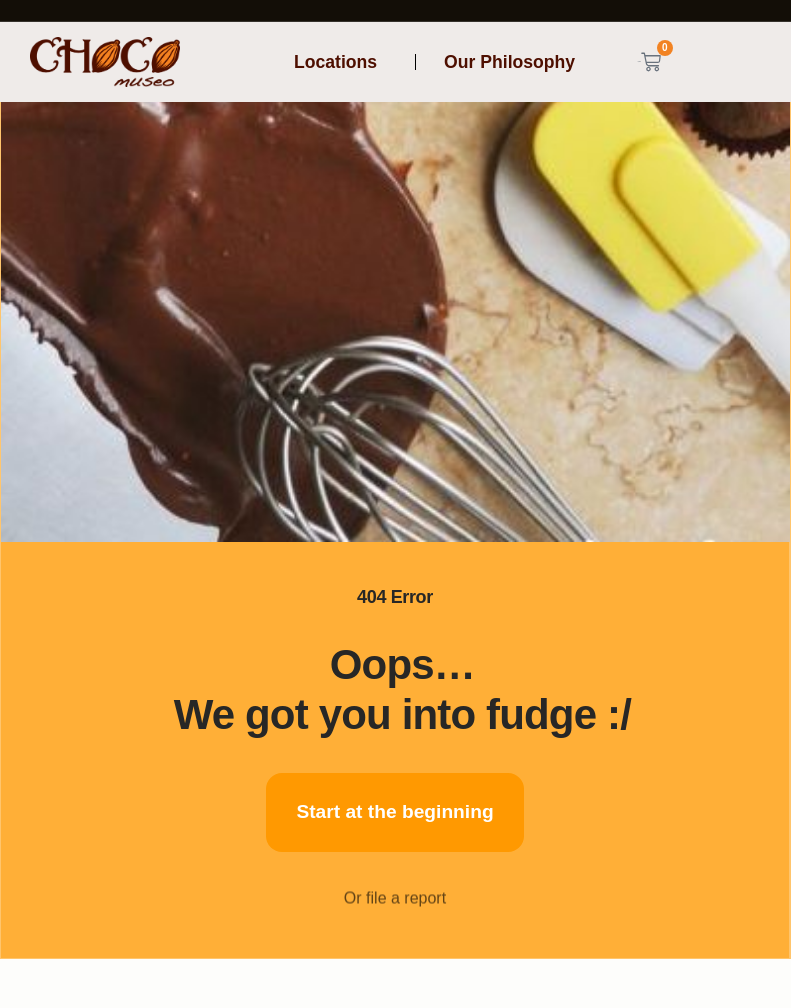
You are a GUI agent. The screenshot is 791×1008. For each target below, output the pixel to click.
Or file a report (395, 910)
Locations (340, 62)
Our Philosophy (509, 62)
